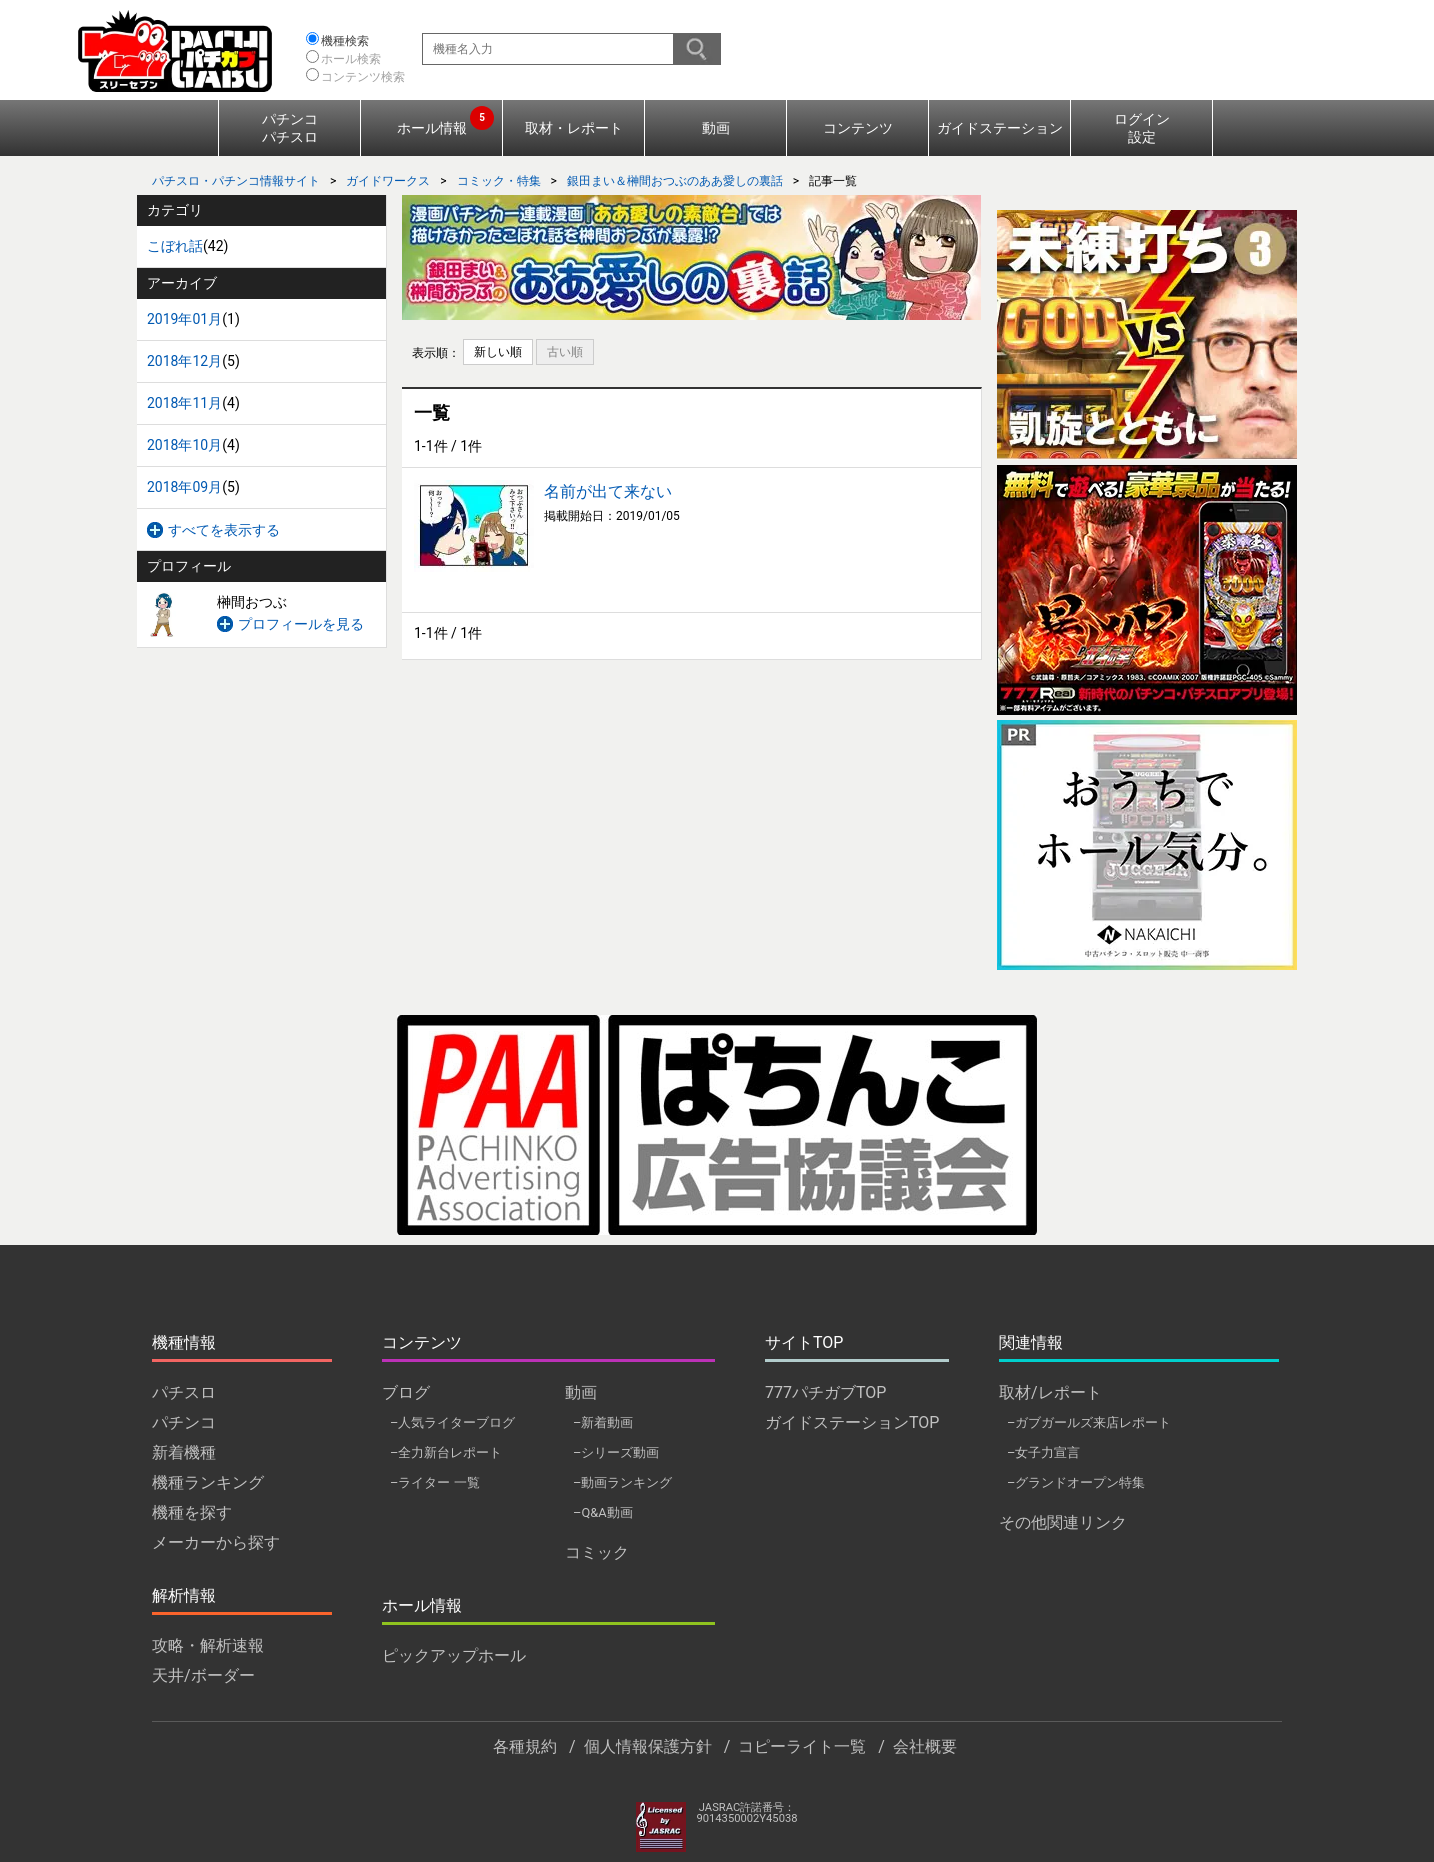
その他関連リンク (1063, 1522)
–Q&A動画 (603, 1512)
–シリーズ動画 (616, 1452)
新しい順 (498, 352)
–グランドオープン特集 (1076, 1482)
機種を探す (192, 1512)
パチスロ (184, 1392)
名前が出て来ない (608, 491)
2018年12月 (184, 361)
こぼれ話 (175, 246)
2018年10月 (184, 445)
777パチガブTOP (825, 1392)
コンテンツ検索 (363, 77)
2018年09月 (184, 487)
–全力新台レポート (446, 1452)
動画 (716, 128)
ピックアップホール (454, 1655)
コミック (597, 1552)
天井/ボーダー (203, 1675)
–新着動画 (603, 1422)
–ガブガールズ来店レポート (1089, 1422)
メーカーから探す (216, 1542)
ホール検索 (351, 59)
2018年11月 (184, 403)
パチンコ (184, 1422)
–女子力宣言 (1043, 1452)
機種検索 (345, 41)
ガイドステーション (1000, 128)
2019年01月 (184, 319)
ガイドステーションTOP (852, 1422)
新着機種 (184, 1452)
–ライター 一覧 (435, 1482)
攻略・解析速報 (208, 1645)
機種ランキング (208, 1482)
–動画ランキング (622, 1482)
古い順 (565, 352)
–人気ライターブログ (452, 1422)
